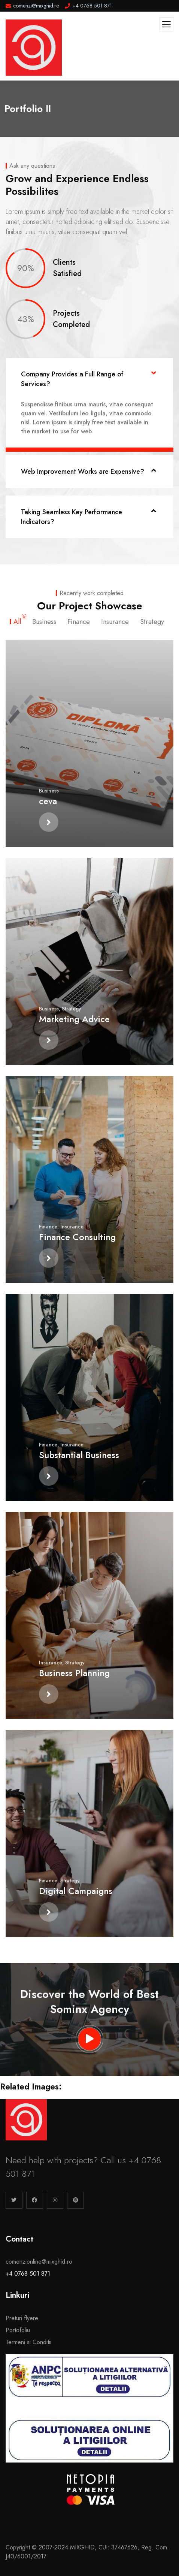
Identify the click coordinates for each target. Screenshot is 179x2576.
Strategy (71, 1008)
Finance (48, 1226)
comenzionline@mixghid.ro (39, 2261)
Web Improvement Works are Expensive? (82, 471)
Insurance (72, 1226)
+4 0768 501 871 (28, 2273)
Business (49, 790)
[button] (89, 379)
